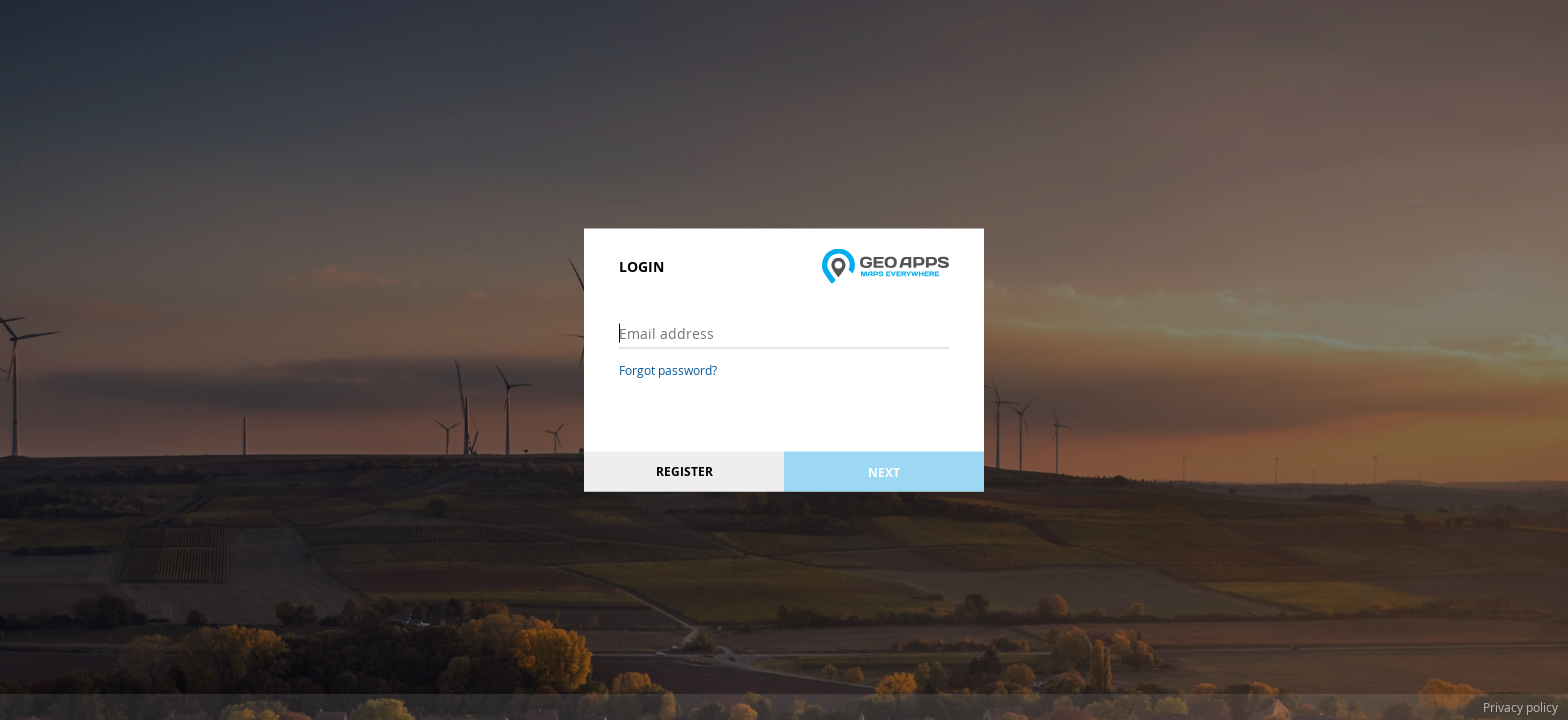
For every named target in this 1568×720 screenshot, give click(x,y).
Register (684, 471)
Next (884, 471)
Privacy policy (1520, 707)
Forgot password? (668, 370)
